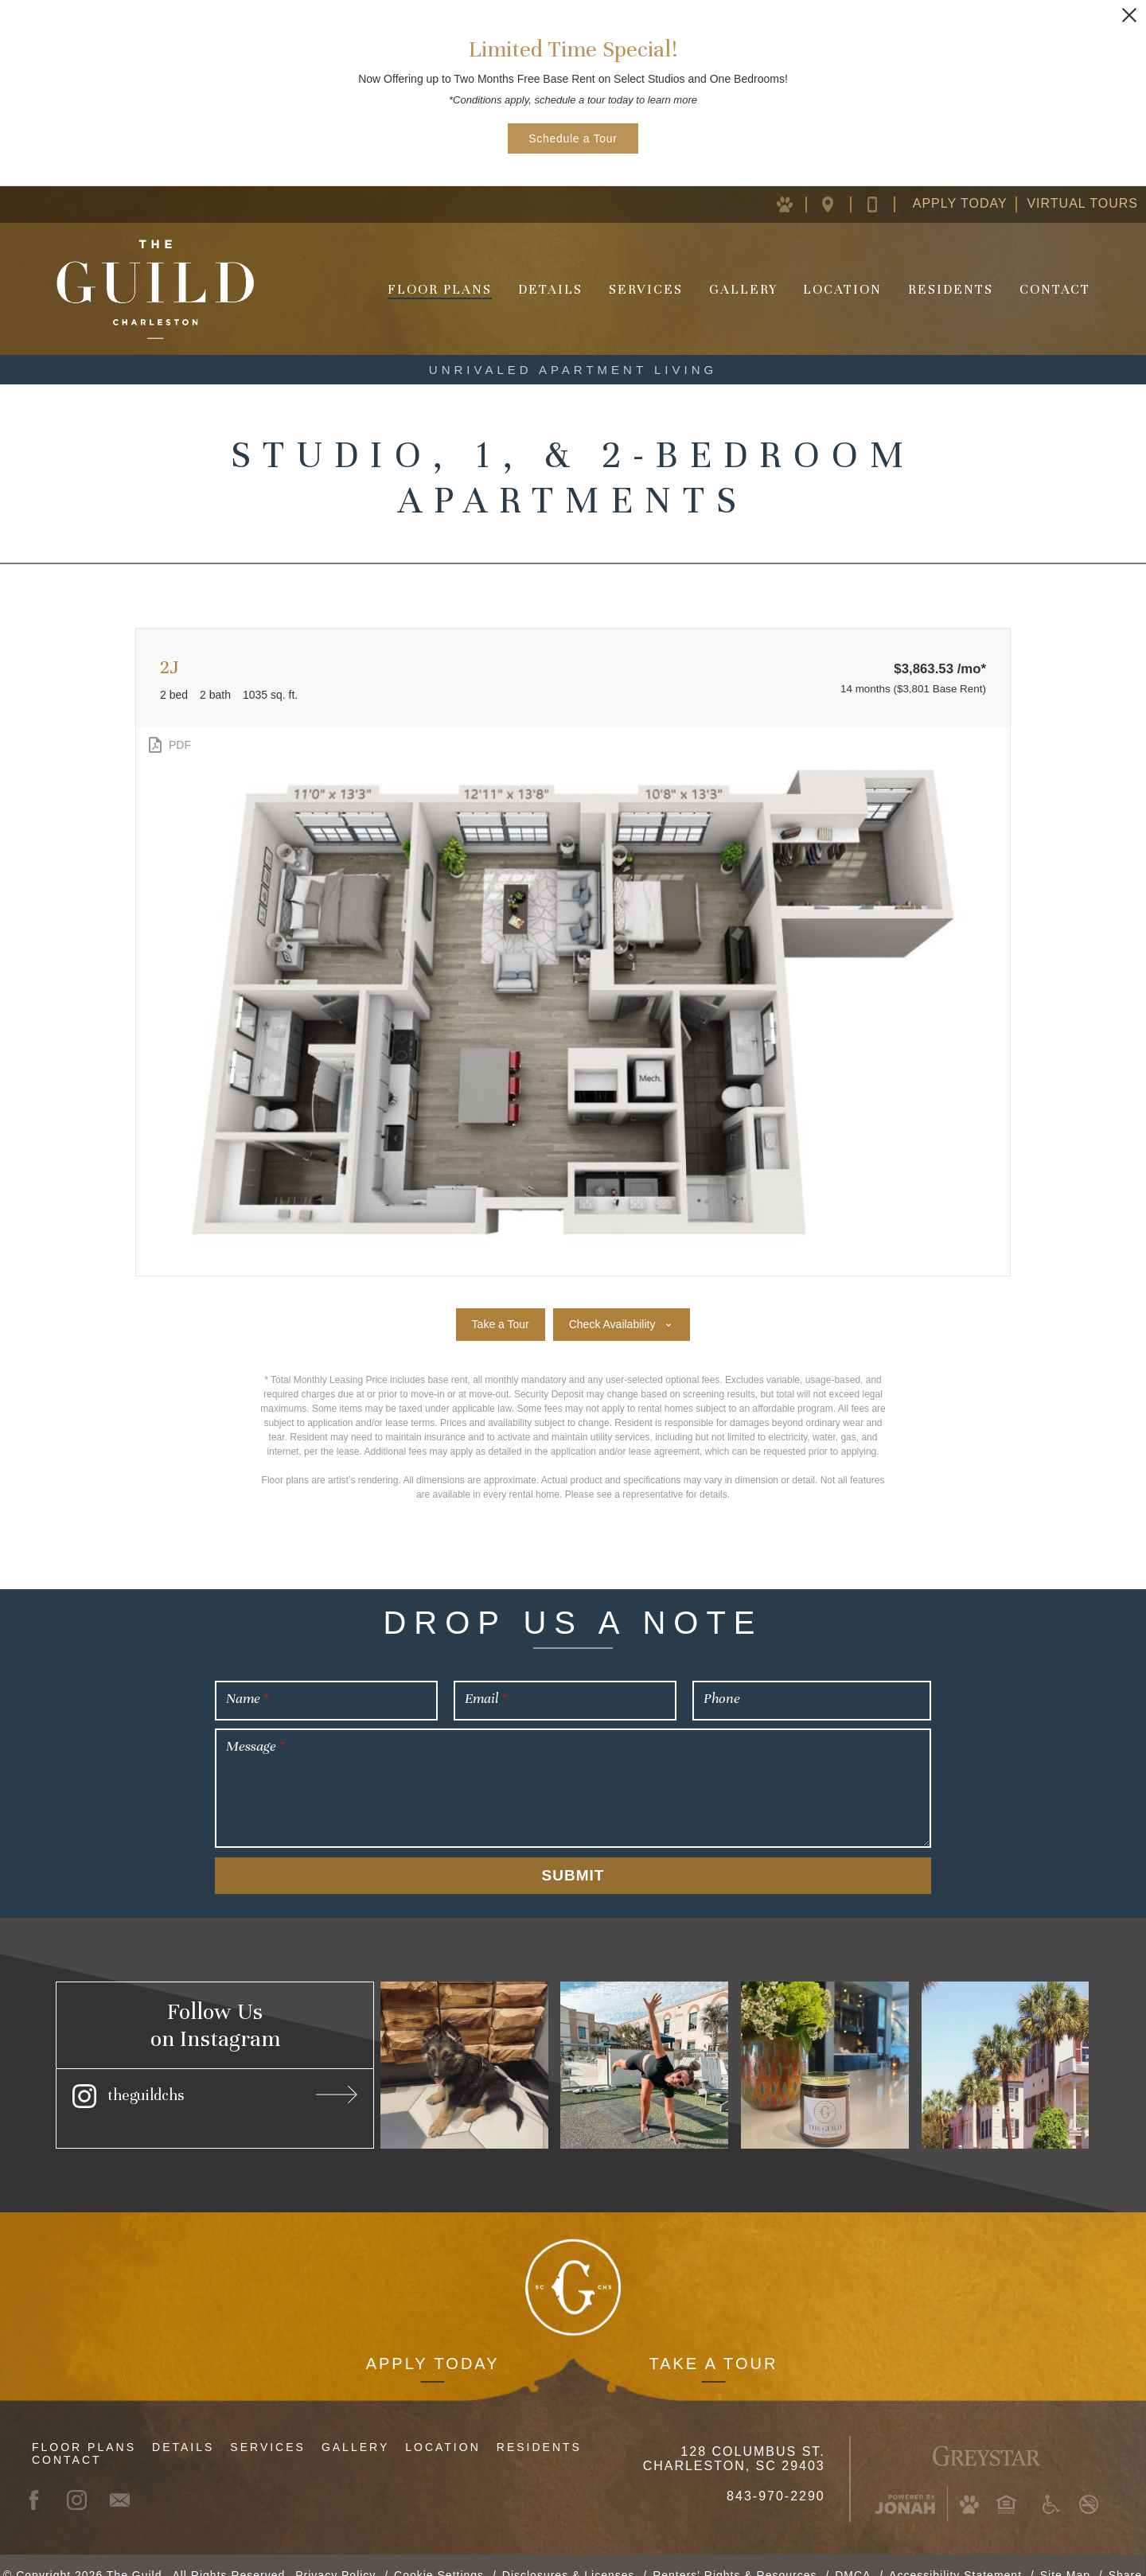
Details (550, 289)
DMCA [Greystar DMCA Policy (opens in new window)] (853, 2555)
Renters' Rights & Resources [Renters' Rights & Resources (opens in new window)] (735, 2555)
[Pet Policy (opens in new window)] (794, 203)
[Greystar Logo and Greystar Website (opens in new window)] (986, 2433)
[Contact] (127, 2479)
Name (247, 1698)
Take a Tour (713, 2343)
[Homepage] (155, 289)
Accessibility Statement (955, 2555)
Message (255, 1746)
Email (485, 1698)
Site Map (1065, 2555)
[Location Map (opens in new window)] (839, 203)
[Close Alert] (1129, 15)
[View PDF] (168, 744)
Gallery (743, 289)
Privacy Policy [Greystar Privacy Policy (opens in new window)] (335, 2555)
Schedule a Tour (572, 138)
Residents (950, 289)
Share (1125, 2555)
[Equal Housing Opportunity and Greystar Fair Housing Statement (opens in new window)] (1005, 2484)
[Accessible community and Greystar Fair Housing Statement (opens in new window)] (1051, 2484)
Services (646, 289)
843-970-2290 (776, 2476)
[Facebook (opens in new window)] (41, 2479)
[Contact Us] (884, 203)
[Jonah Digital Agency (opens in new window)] (905, 2484)
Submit (573, 1875)
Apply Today (960, 203)
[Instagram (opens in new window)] (215, 2094)
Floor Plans (440, 289)
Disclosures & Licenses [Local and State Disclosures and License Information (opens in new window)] (568, 2555)
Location (842, 289)
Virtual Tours (1082, 203)
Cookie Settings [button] (439, 2555)
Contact (1054, 289)
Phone (722, 1698)
